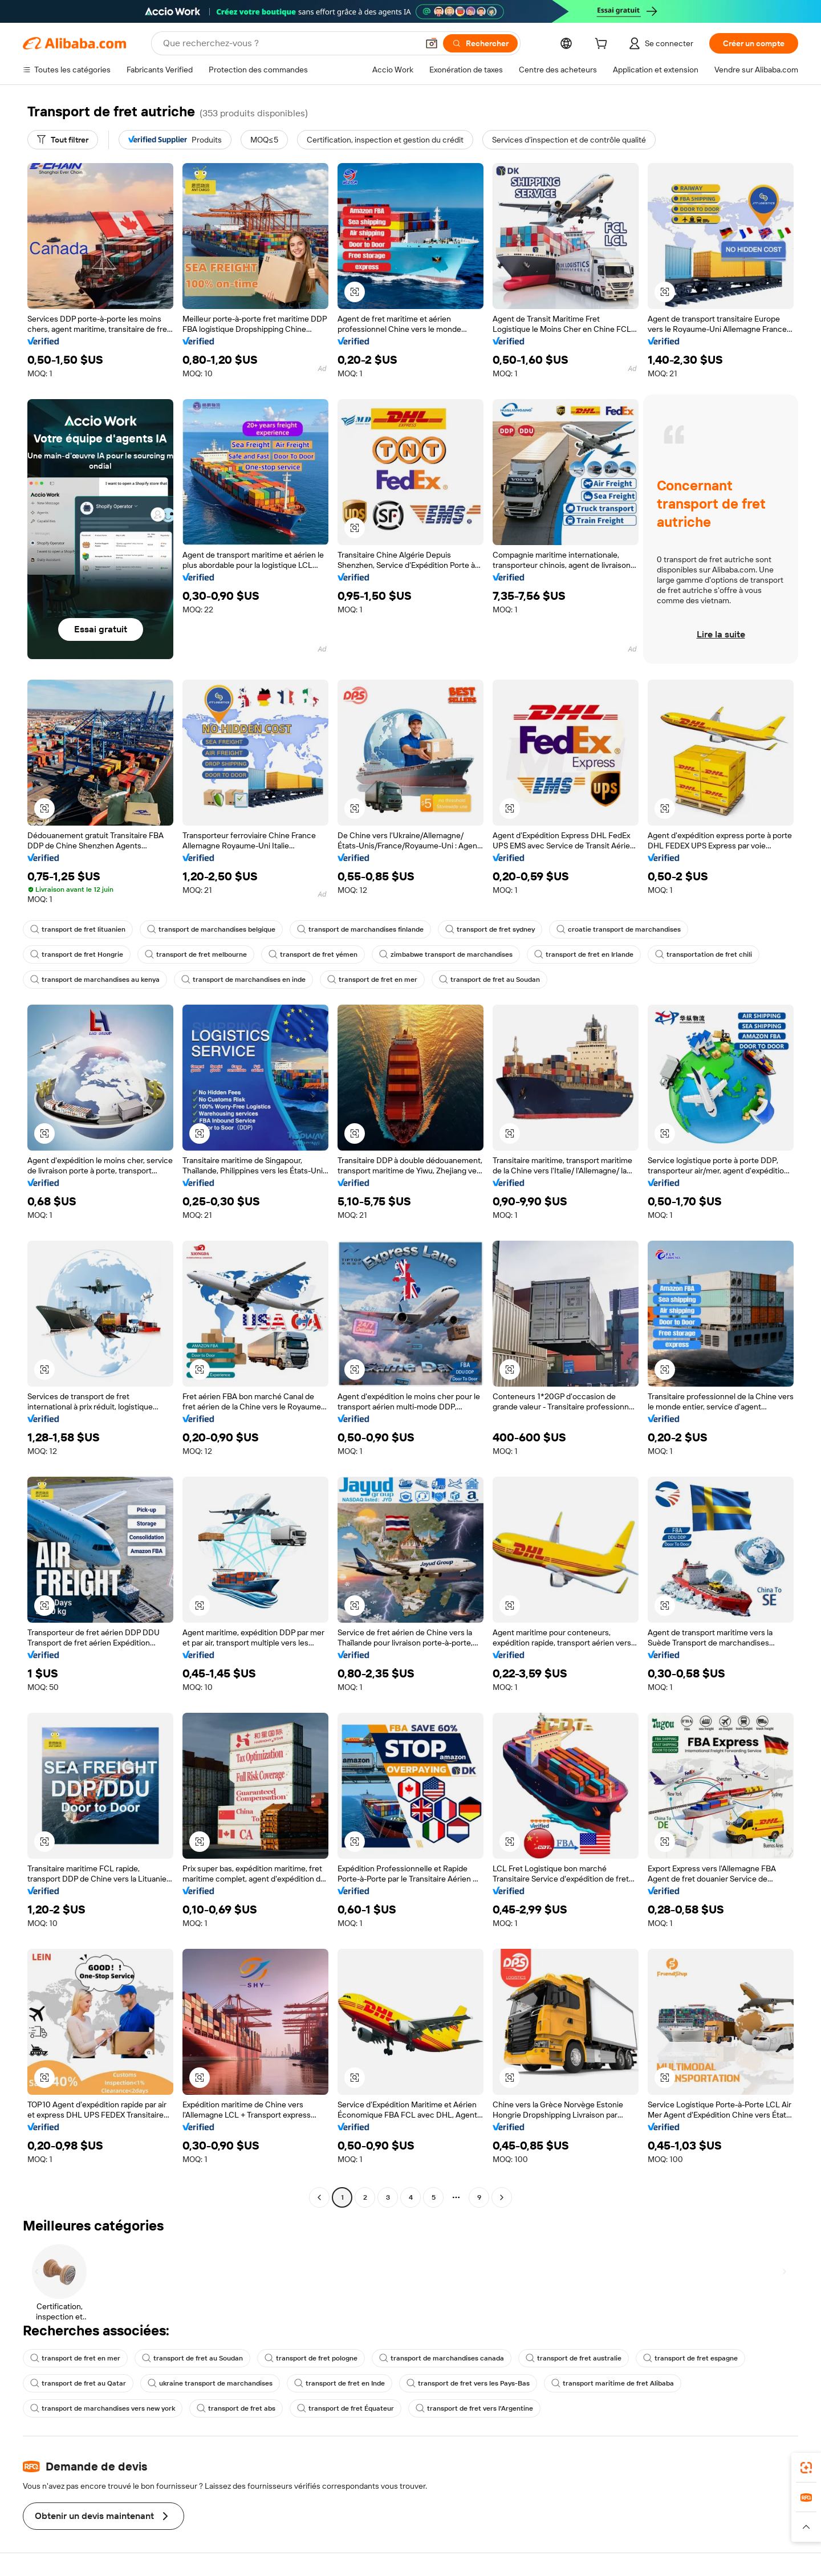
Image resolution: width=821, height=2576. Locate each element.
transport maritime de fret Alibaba (612, 2383)
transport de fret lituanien (77, 929)
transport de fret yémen (313, 954)
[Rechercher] (480, 43)
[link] (806, 2467)
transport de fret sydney (490, 929)
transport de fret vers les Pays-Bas (468, 2383)
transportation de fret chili (703, 954)
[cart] (603, 45)
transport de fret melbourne (196, 954)
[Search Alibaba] (289, 43)
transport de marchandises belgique (211, 929)
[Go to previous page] (319, 2197)
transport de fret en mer (372, 979)
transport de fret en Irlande (583, 954)
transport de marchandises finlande (360, 929)
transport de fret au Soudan (489, 979)
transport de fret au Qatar (78, 2383)
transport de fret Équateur (345, 2408)
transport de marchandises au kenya (95, 979)
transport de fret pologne (311, 2358)
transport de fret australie (573, 2358)
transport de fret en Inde (339, 2383)
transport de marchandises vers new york (102, 2408)
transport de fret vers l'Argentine (474, 2408)
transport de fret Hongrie (76, 954)
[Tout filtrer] (62, 139)
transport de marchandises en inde (243, 979)
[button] (431, 43)
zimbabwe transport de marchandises (446, 954)
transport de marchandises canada (441, 2358)
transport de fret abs (236, 2408)
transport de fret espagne (690, 2358)
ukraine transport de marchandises (210, 2383)
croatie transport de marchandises (618, 929)
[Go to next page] (501, 2197)
